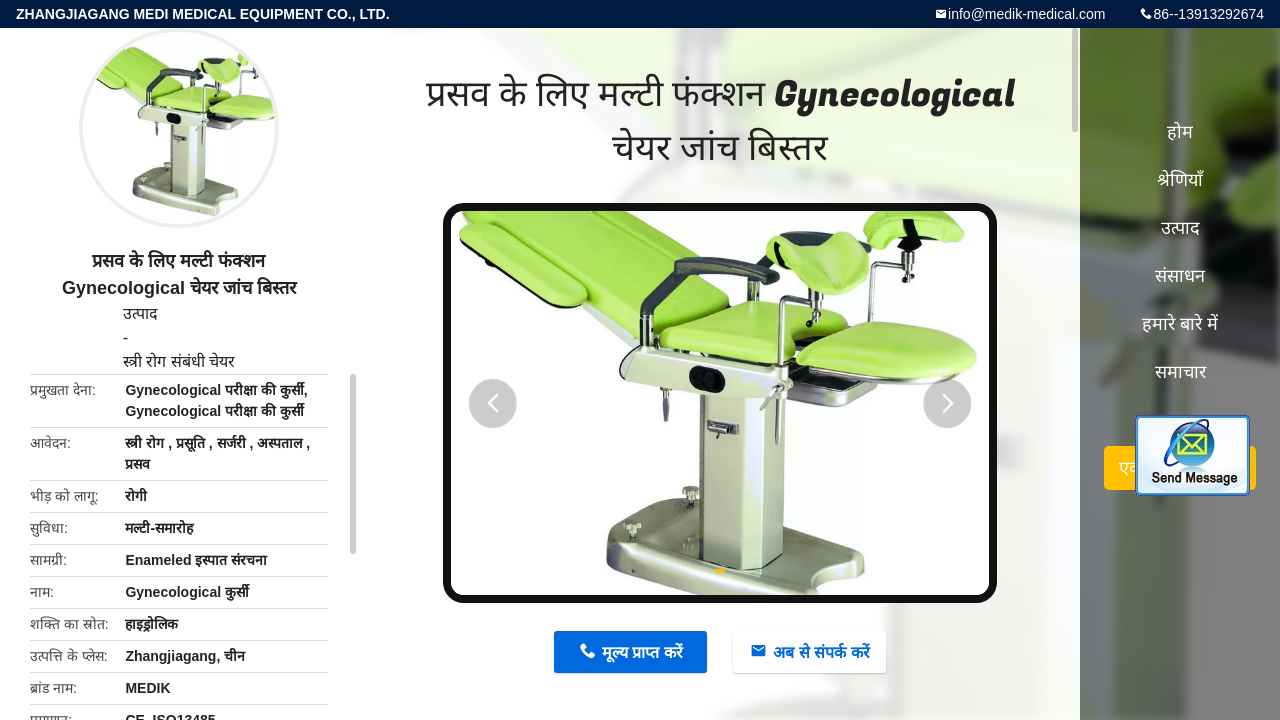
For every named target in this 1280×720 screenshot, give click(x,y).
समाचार (1180, 372)
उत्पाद (140, 313)
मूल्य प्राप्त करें (642, 652)
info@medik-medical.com (1026, 14)
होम (1180, 132)
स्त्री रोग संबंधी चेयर (179, 361)
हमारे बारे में (1180, 324)
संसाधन (1180, 276)
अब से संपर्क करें (821, 652)
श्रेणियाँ (1180, 180)
